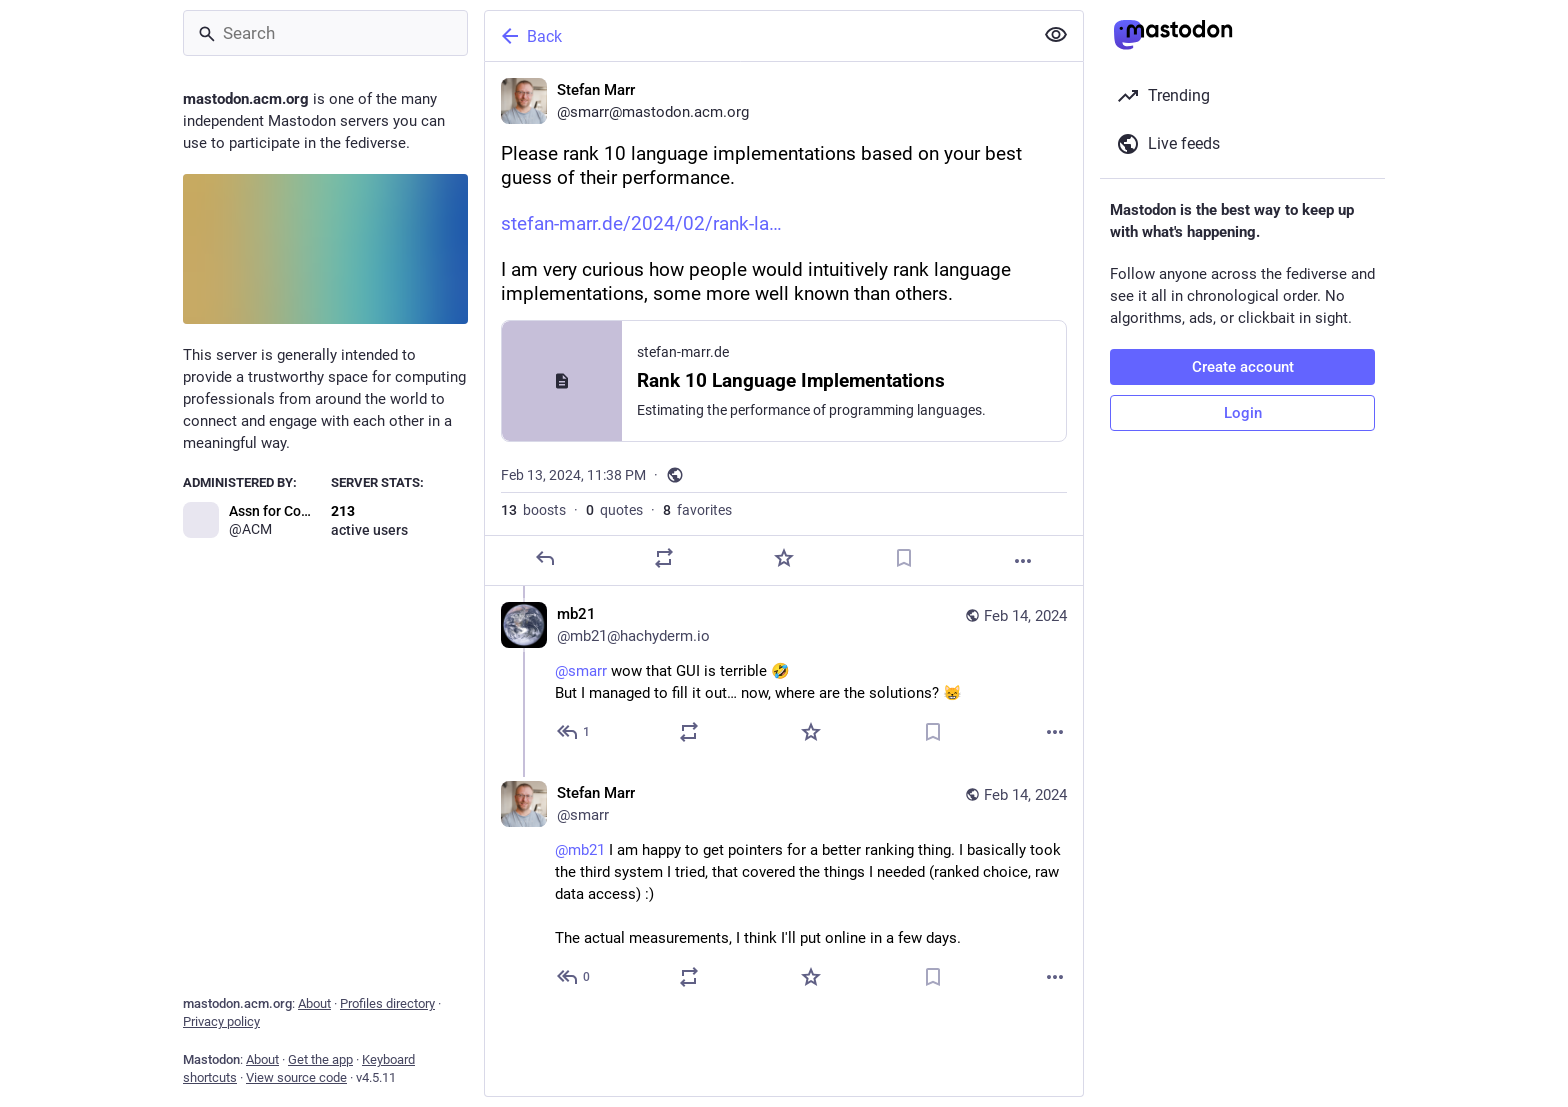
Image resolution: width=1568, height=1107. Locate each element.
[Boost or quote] (664, 558)
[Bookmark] (904, 558)
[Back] (757, 36)
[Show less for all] (1056, 35)
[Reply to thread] (574, 732)
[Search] (325, 33)
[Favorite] (784, 558)
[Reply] (545, 558)
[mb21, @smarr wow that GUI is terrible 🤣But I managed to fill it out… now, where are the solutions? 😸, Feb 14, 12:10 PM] (784, 675)
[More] (1023, 561)
